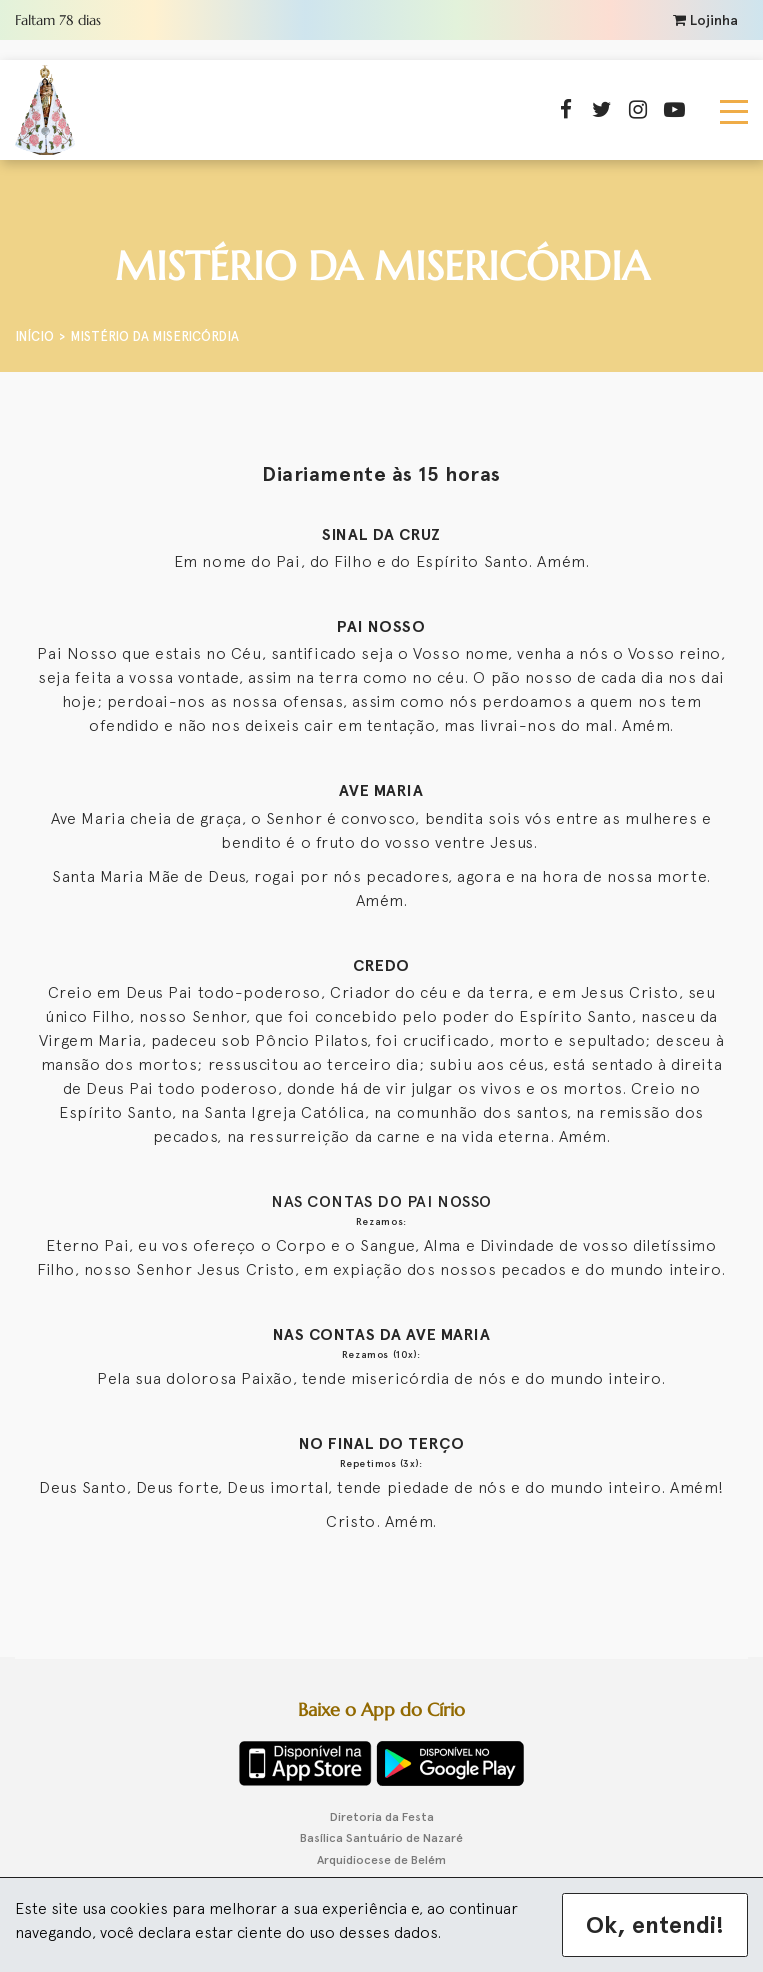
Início (34, 336)
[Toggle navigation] (734, 110)
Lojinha (705, 20)
